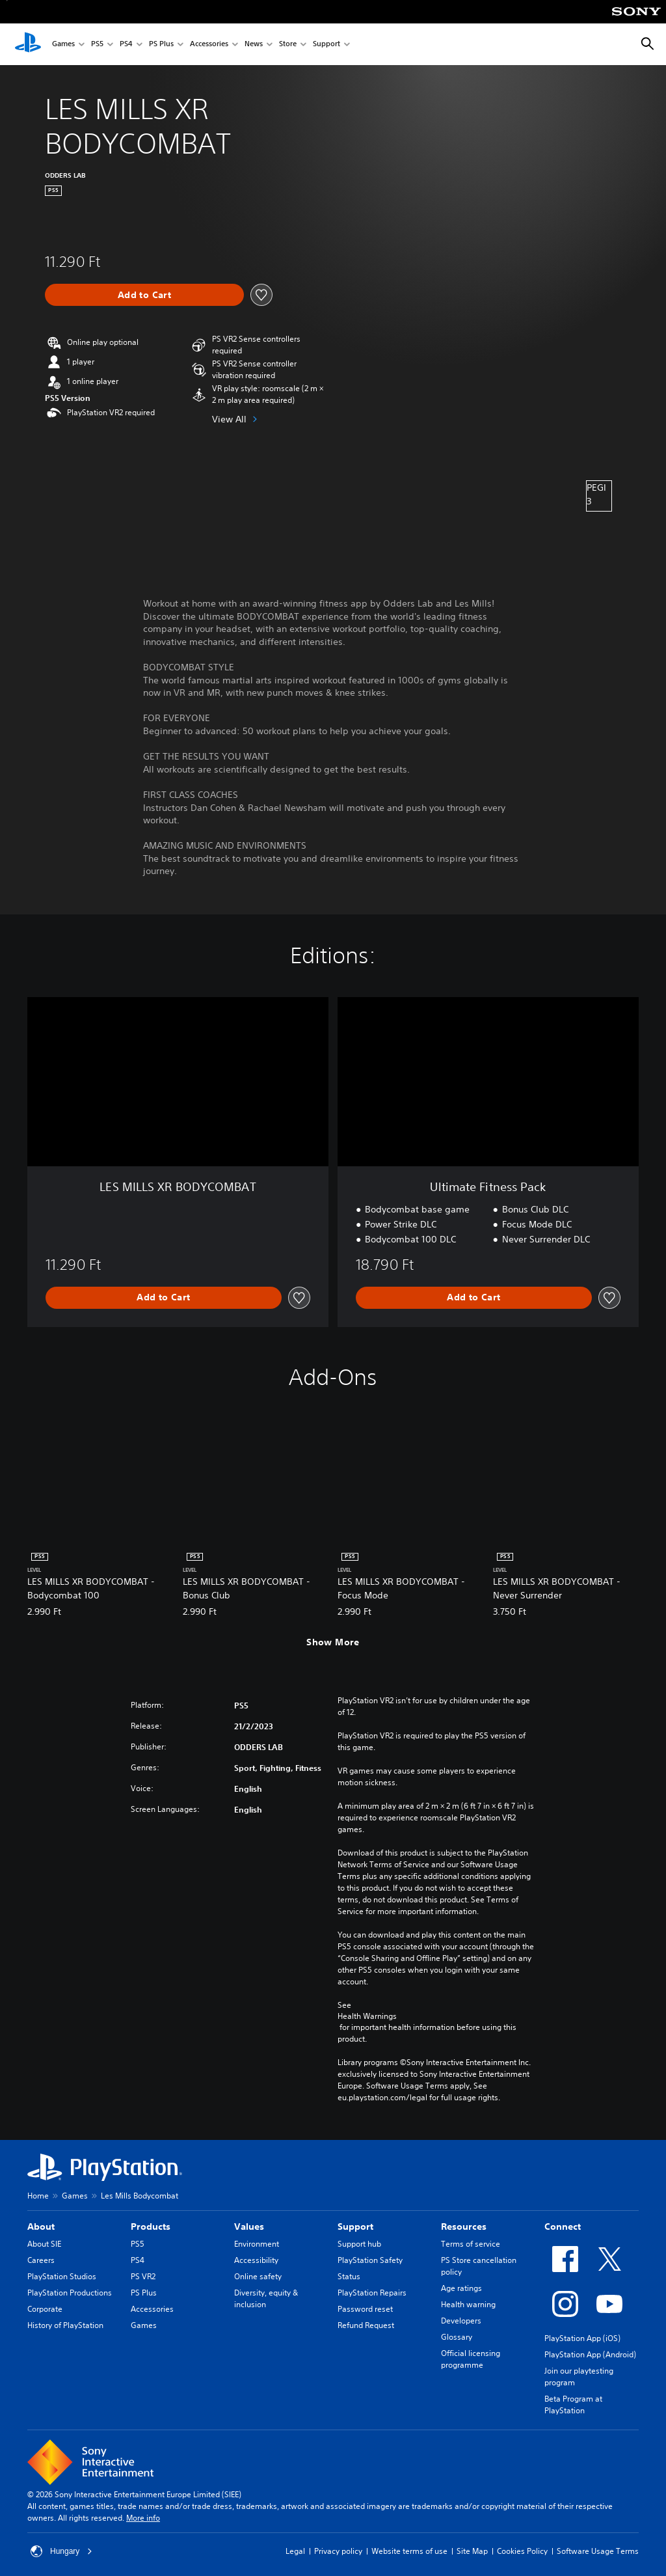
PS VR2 (143, 2276)
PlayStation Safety (370, 2260)
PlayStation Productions (69, 2292)
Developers (461, 2320)
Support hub (359, 2243)
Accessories (209, 44)
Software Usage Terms (598, 2550)
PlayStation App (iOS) (582, 2338)
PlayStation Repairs (372, 2292)
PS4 (126, 44)
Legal (295, 2550)
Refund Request (366, 2325)
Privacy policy (338, 2550)
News (254, 44)
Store (288, 44)
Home (38, 2195)
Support (326, 44)
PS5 (97, 44)
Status (349, 2276)
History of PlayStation (65, 2325)
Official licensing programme (470, 2359)
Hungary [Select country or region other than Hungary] (61, 2551)
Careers (41, 2260)
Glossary (456, 2336)
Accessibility (256, 2260)
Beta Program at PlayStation (573, 2404)
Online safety (258, 2276)
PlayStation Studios (61, 2276)
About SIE (44, 2243)
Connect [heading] (562, 2226)
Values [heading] (249, 2226)
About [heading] (41, 2226)
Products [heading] (150, 2226)
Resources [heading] (463, 2226)
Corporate (44, 2308)
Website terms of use (409, 2550)
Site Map (472, 2550)
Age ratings (461, 2288)
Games (63, 44)
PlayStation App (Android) (590, 2354)
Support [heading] (355, 2226)
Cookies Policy (522, 2550)
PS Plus (161, 44)
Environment (256, 2243)
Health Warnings (367, 2016)
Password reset (365, 2308)
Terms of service (470, 2243)
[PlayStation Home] (28, 44)
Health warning (468, 2304)
